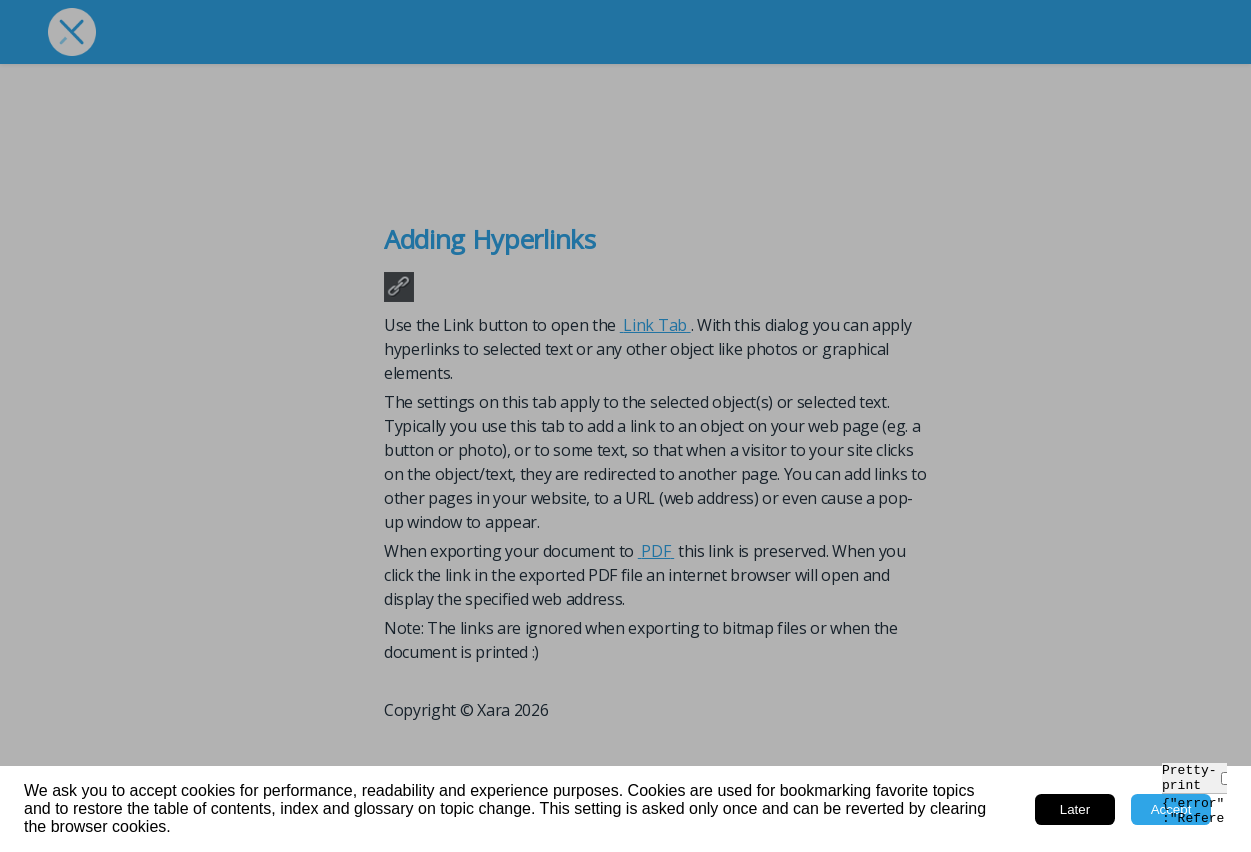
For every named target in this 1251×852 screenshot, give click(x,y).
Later (1075, 809)
